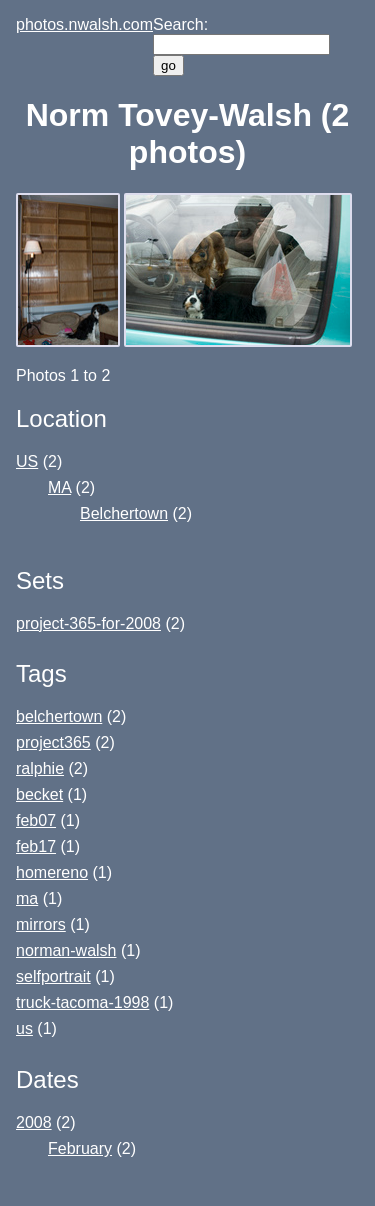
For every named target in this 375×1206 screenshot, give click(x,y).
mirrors (41, 924)
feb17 (36, 846)
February (80, 1148)
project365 (53, 742)
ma (27, 898)
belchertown (59, 716)
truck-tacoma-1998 (82, 1002)
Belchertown (124, 513)
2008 (34, 1122)
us (24, 1028)
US (27, 461)
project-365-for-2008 (88, 623)
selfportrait (53, 976)
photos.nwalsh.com (84, 24)
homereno (52, 872)
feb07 (36, 820)
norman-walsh (66, 950)
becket (39, 794)
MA (59, 487)
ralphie (40, 768)
